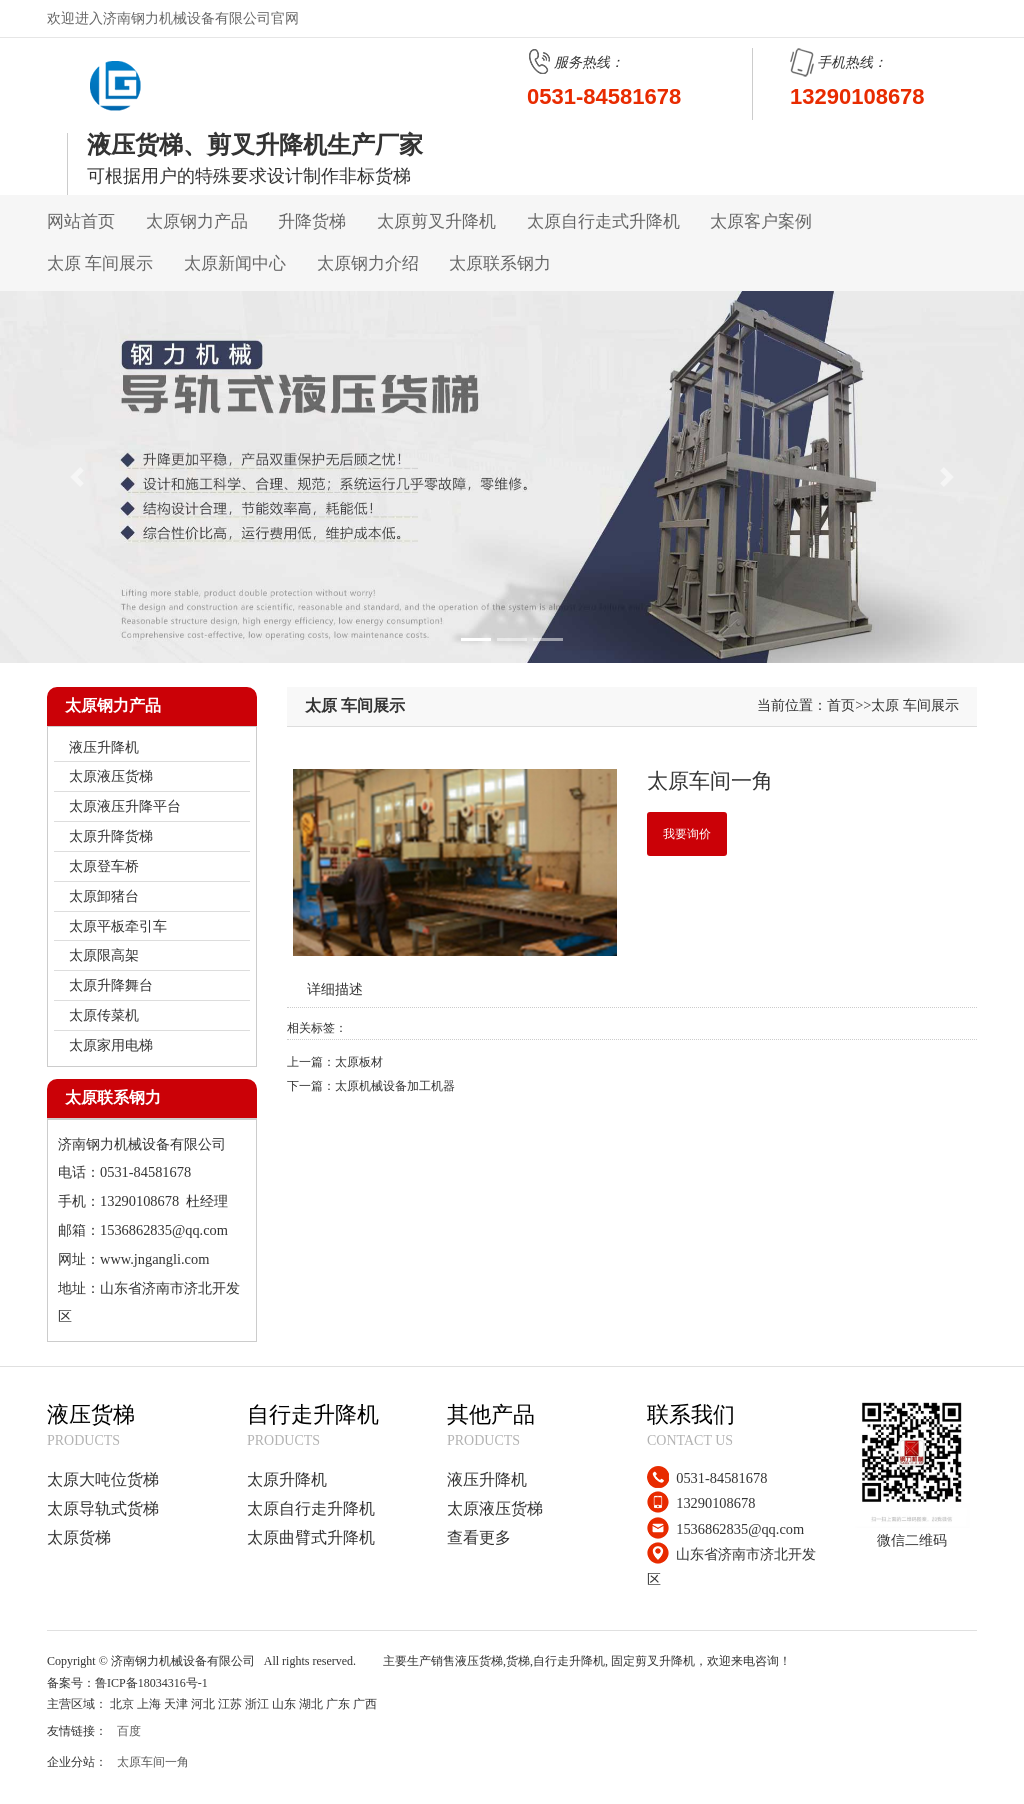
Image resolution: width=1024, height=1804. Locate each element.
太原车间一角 (153, 1762)
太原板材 (359, 1062)
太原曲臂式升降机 (311, 1537)
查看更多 (479, 1537)
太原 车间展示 (100, 263)
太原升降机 (287, 1479)
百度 (129, 1731)
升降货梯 (312, 221)
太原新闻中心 (235, 263)
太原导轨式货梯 (103, 1508)
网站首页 (81, 221)
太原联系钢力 (500, 263)
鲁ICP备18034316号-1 (151, 1683)
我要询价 (687, 834)
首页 (841, 705)
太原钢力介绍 (368, 263)
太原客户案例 (761, 221)
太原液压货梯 (495, 1508)
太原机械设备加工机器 (395, 1086)
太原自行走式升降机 (603, 221)
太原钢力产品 (197, 221)
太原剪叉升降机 (436, 221)
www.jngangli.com (154, 1259)
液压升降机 (487, 1479)
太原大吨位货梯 (103, 1479)
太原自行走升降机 (311, 1508)
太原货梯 (79, 1537)
